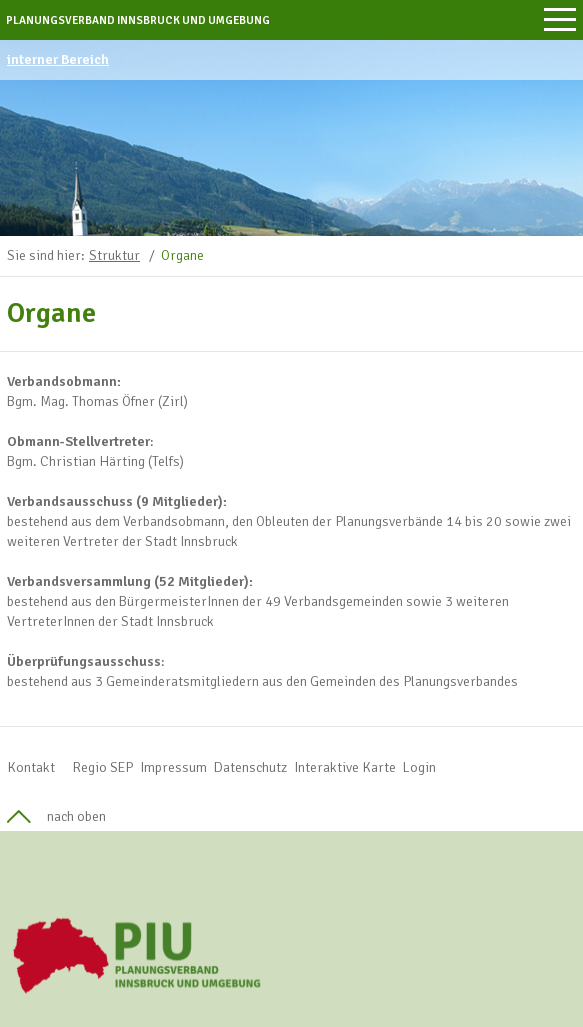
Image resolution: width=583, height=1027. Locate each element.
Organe (182, 255)
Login (419, 767)
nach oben (76, 816)
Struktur (114, 255)
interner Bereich (58, 59)
